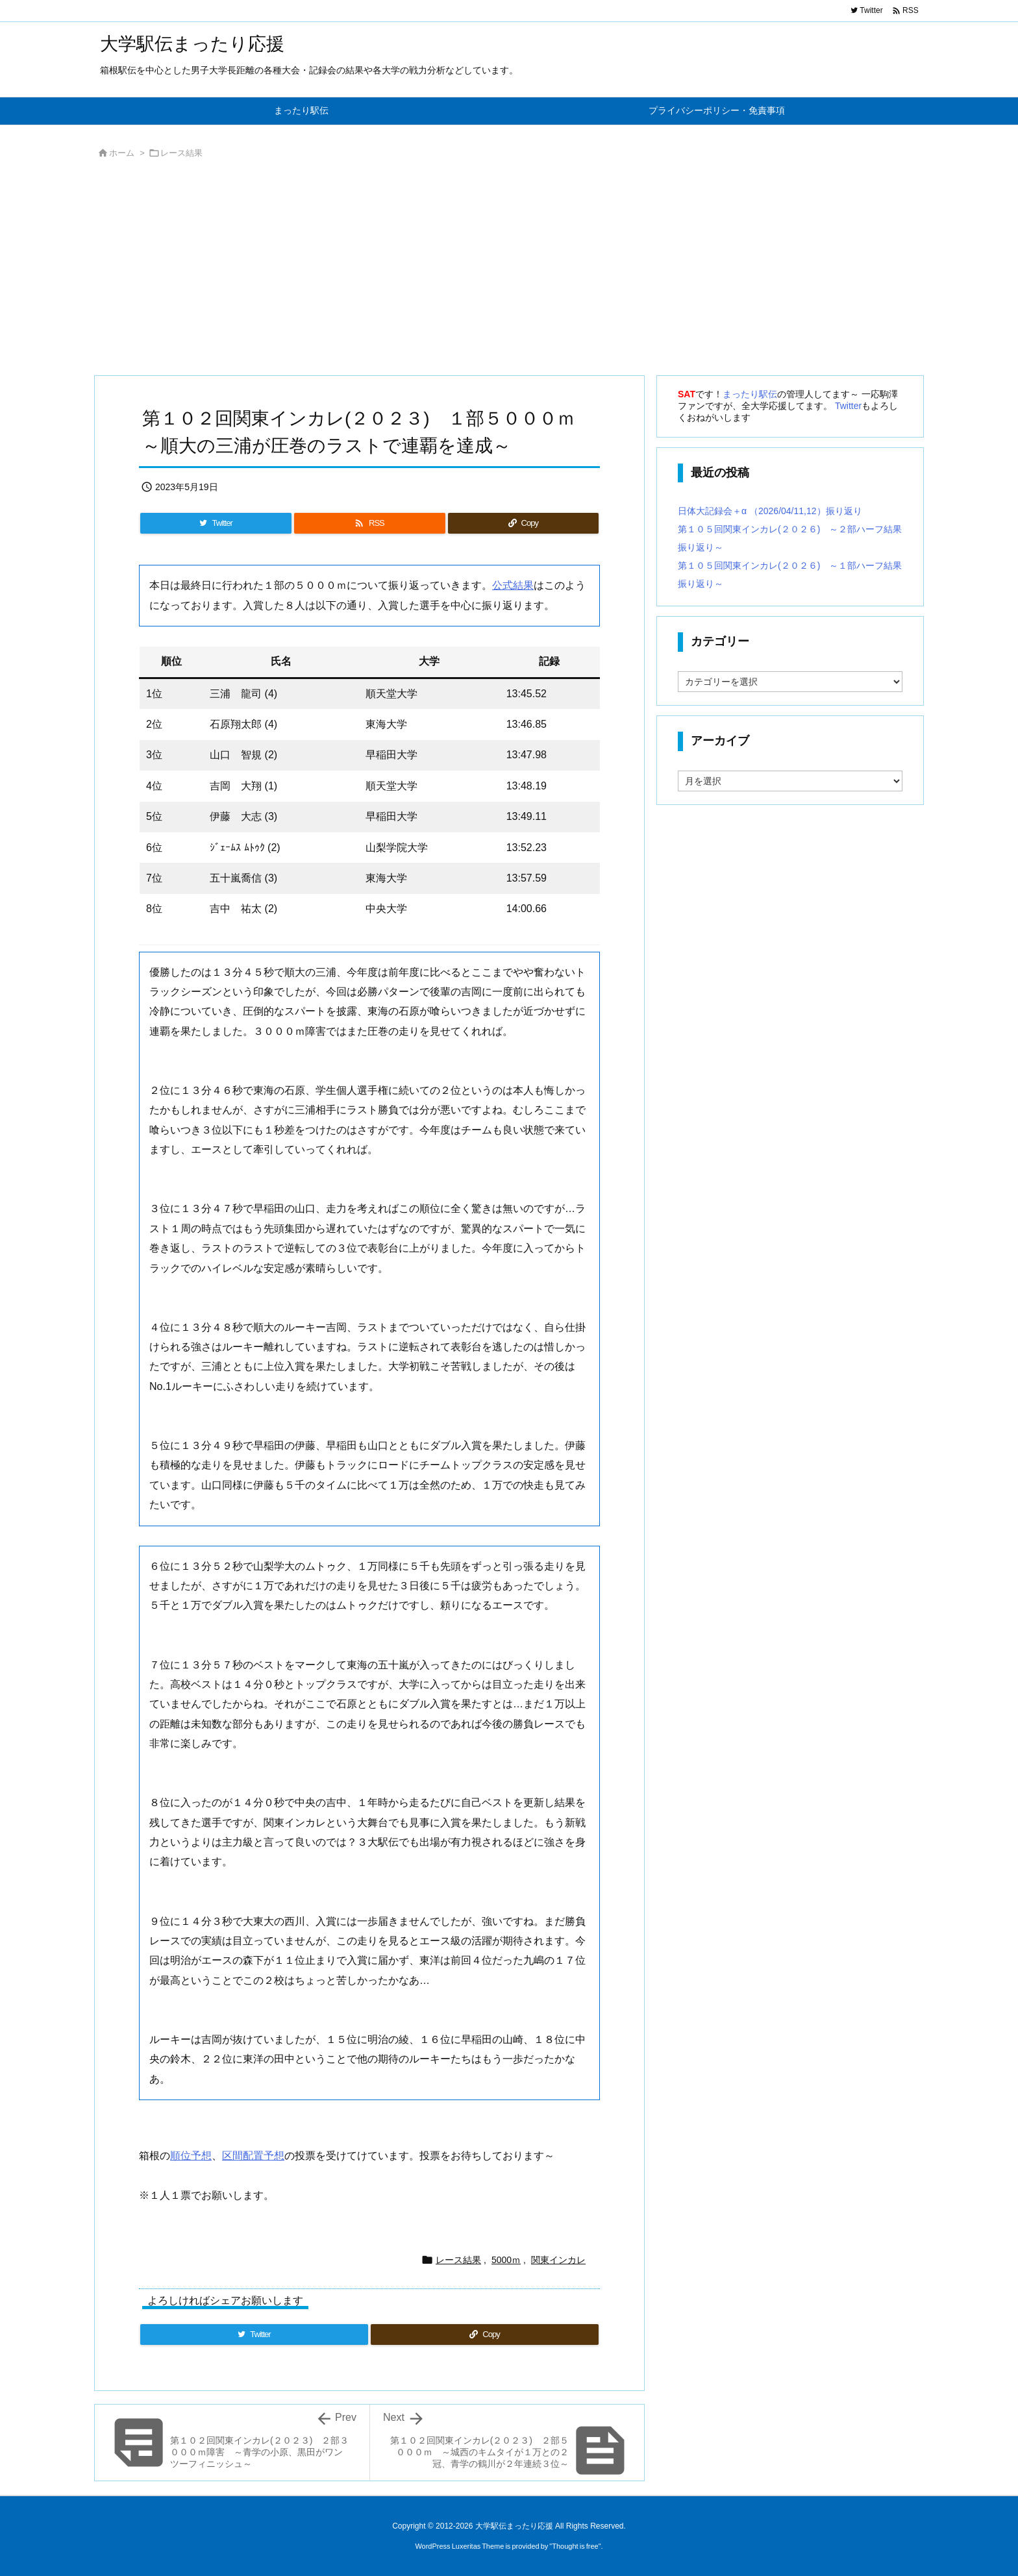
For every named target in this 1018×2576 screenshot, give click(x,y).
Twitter (848, 406)
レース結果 (181, 153)
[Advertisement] (483, 271)
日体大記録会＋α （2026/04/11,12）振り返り (770, 511)
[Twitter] (216, 523)
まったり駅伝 (750, 394)
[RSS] (369, 523)
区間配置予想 (253, 2155)
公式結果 (513, 585)
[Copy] (523, 523)
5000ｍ (506, 2260)
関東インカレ (558, 2260)
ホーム (121, 153)
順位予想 (191, 2155)
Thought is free (575, 2546)
